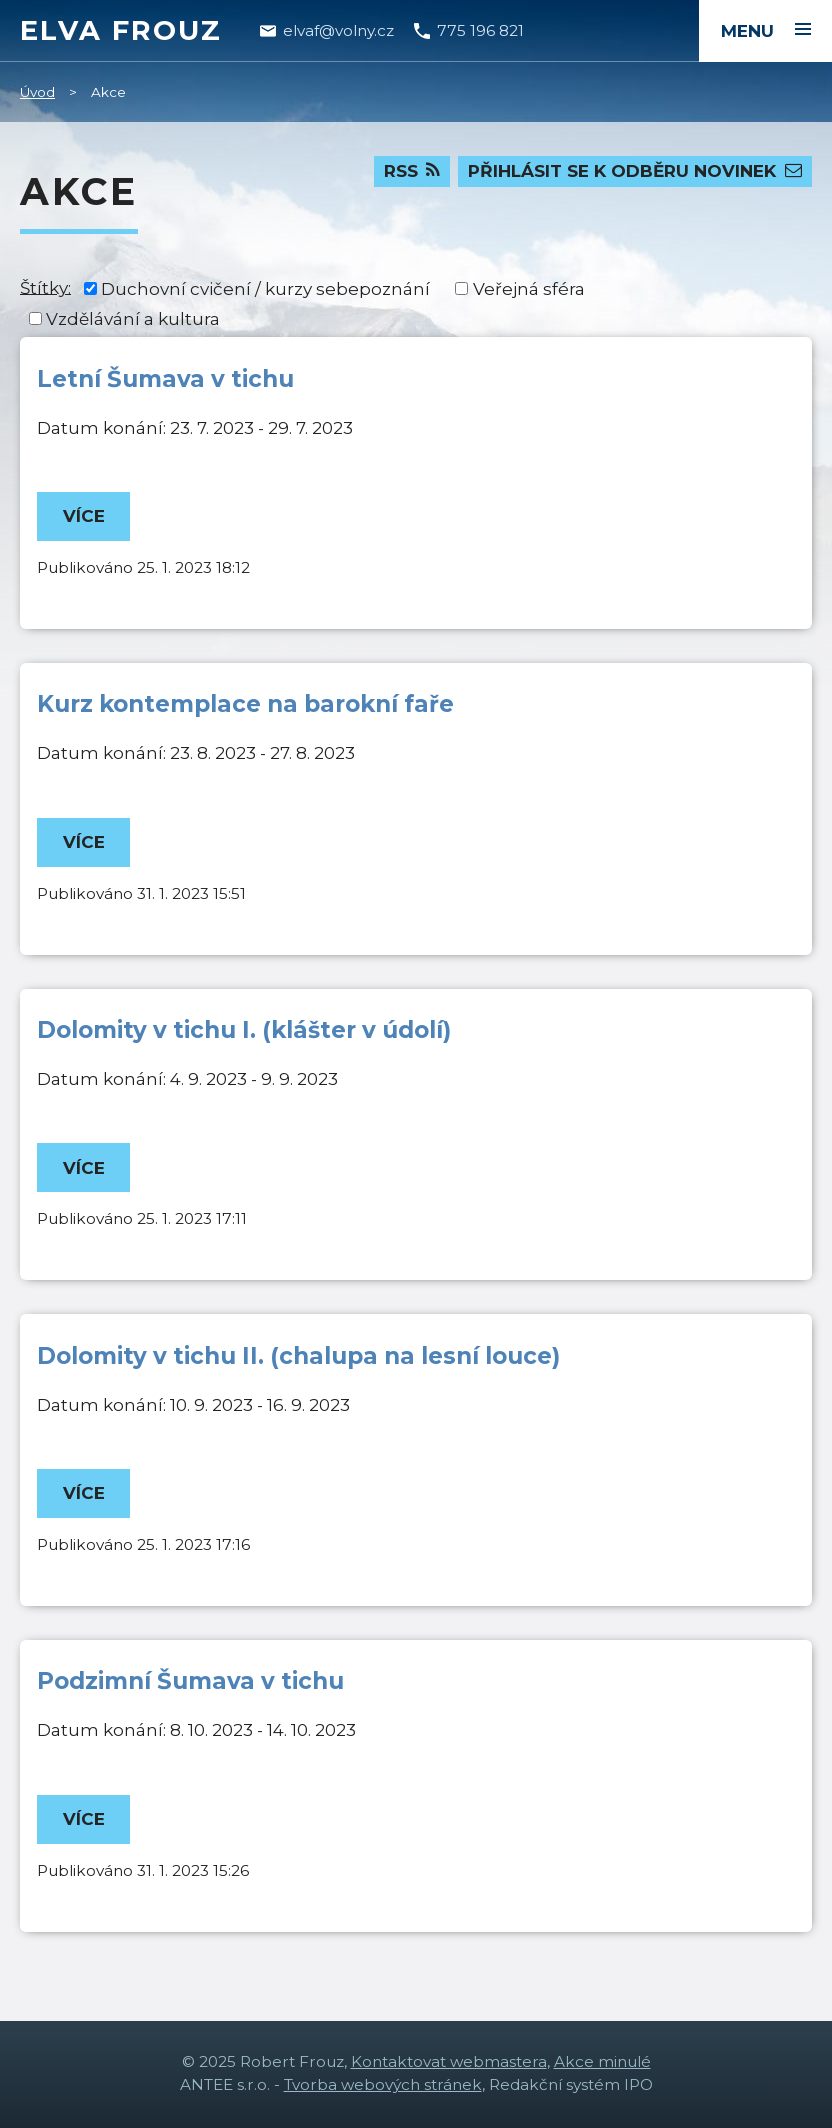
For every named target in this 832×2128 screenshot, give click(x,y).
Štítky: (45, 287)
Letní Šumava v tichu (165, 379)
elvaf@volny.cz (338, 30)
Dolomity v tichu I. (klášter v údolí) (244, 1030)
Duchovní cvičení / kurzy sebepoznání (265, 289)
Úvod (37, 92)
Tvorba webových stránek (383, 2084)
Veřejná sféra (529, 289)
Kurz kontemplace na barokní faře (245, 704)
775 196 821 (480, 30)
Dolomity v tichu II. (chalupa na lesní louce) (298, 1356)
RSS (412, 171)
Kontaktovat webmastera (449, 2061)
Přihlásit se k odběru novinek (635, 171)
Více (84, 516)
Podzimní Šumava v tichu (190, 1681)
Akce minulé (602, 2061)
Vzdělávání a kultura (133, 319)
